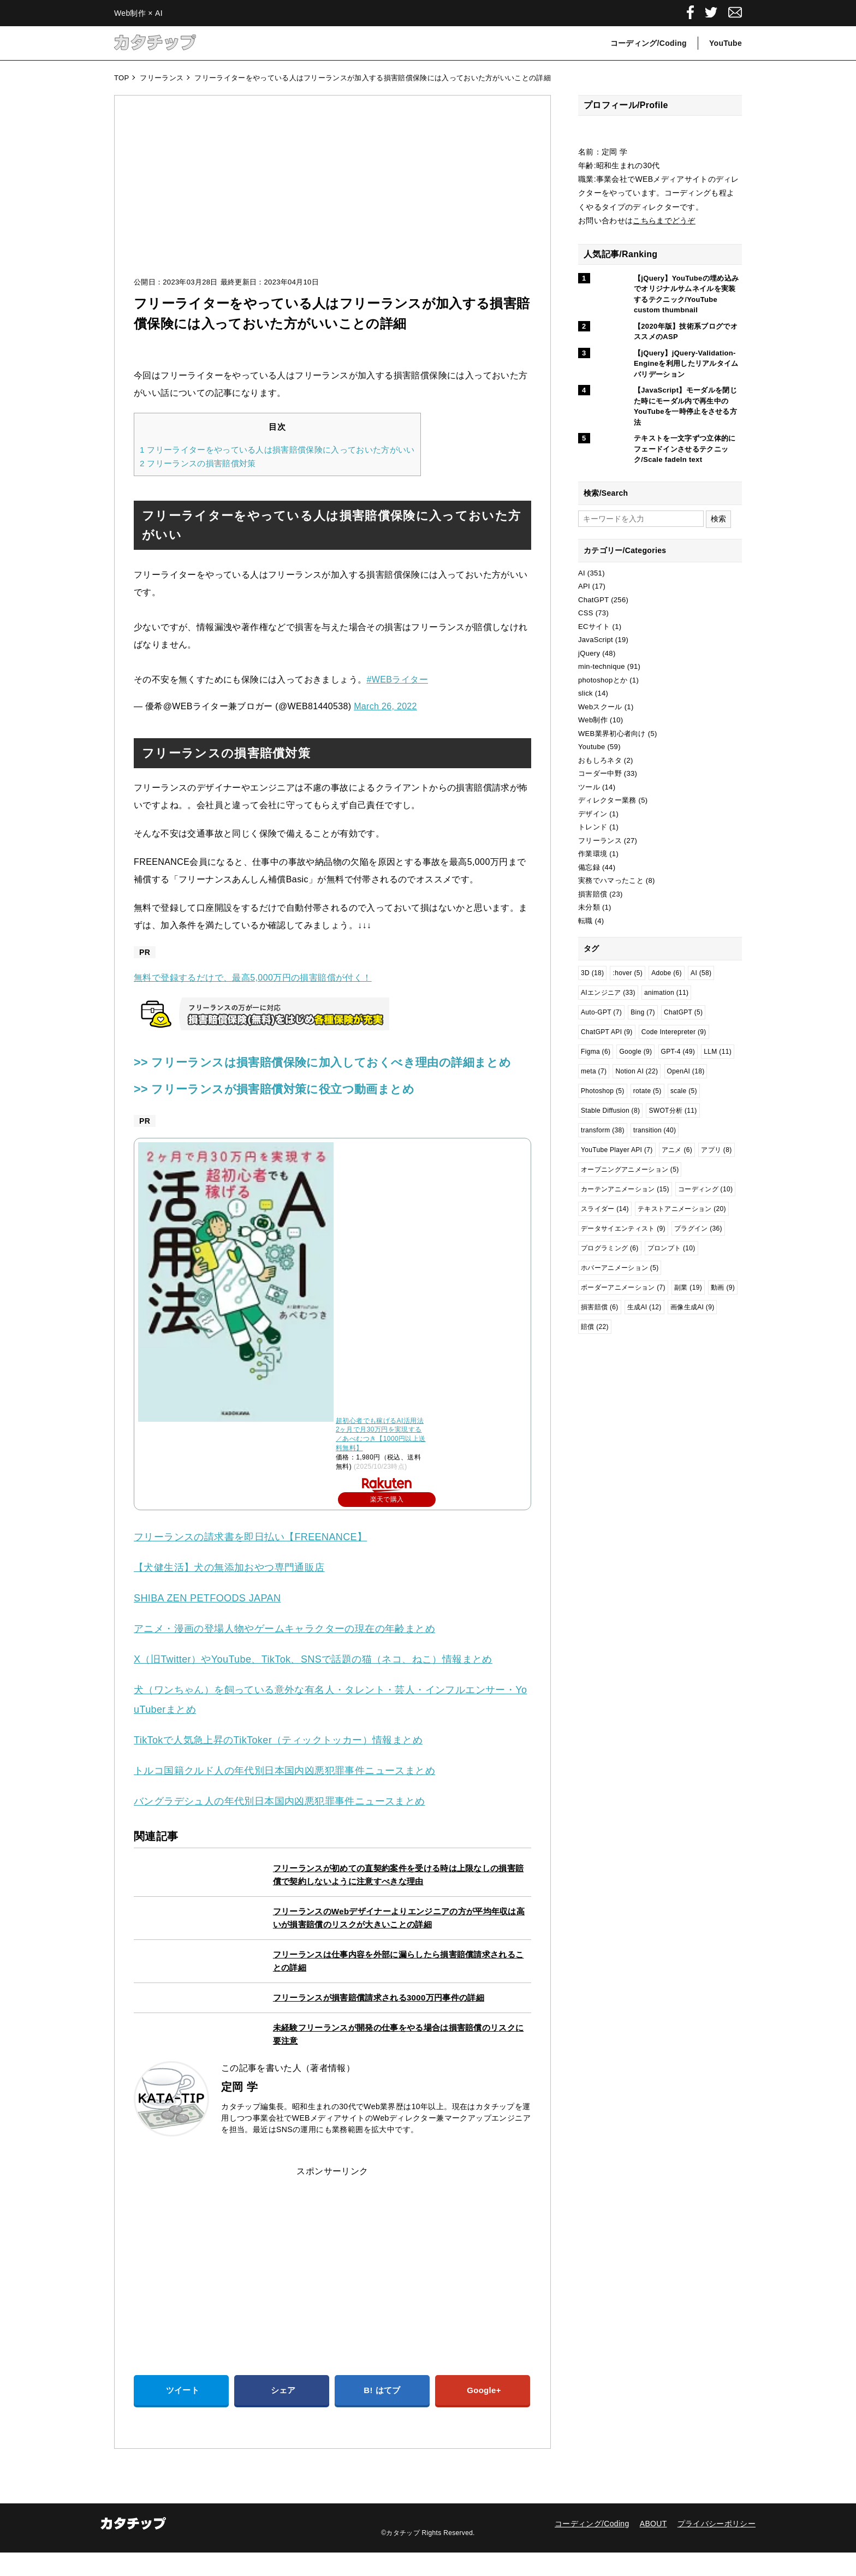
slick (585, 693)
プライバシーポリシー (716, 2547)
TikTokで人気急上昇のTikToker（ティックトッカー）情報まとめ (278, 1763)
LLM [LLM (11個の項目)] (718, 1051)
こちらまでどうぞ (664, 220)
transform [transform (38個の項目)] (603, 1130)
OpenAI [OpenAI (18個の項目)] (686, 1071)
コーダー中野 (600, 773)
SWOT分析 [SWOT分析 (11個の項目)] (673, 1110)
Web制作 (593, 720)
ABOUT (653, 2547)
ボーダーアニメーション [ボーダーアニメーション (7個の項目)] (623, 1287)
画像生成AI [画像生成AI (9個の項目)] (692, 1307)
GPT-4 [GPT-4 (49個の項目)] (678, 1051)
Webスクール (600, 707)
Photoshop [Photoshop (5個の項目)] (603, 1091)
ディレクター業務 (607, 800)
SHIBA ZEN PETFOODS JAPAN (207, 1621)
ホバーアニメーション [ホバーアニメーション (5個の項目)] (619, 1268)
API (584, 586)
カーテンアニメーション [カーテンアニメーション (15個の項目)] (625, 1189)
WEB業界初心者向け (612, 733)
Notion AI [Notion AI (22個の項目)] (636, 1071)
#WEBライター (397, 679)
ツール (589, 787)
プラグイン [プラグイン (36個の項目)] (698, 1228)
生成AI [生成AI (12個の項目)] (644, 1307)
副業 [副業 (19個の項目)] (688, 1287)
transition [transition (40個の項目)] (654, 1130)
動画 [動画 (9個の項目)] (723, 1287)
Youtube (591, 747)
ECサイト (594, 626)
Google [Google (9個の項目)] (635, 1051)
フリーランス (600, 840)
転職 (585, 921)
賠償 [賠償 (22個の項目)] (595, 1327)
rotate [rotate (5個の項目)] (647, 1091)
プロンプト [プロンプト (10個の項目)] (671, 1248)
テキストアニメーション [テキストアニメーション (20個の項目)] (682, 1209)
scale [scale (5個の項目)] (683, 1091)
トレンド (592, 827)
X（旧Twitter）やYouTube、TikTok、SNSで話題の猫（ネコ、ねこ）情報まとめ (313, 1682)
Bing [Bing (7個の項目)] (643, 1012)
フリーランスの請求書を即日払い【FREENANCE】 (250, 1560)
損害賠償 (592, 894)
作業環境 (592, 854)
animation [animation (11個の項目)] (666, 992)
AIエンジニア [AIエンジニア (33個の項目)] (608, 992)
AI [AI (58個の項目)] (701, 973)
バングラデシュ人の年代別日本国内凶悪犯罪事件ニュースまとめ (279, 1824)
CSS (585, 613)
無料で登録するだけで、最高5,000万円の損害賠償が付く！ (253, 977)
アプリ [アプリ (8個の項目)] (716, 1150)
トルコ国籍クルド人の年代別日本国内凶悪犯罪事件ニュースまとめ (284, 1794)
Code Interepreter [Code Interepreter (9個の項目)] (673, 1032)
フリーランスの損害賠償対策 (197, 463)
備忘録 (589, 867)
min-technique (601, 666)
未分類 (589, 907)
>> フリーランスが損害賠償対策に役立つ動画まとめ (293, 1112)
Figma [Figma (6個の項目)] (595, 1051)
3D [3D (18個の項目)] (592, 973)
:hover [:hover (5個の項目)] (628, 973)
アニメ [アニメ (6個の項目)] (677, 1150)
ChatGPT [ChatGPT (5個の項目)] (683, 1012)
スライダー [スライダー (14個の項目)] (605, 1209)
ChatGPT (593, 600)
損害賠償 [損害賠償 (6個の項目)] (600, 1307)
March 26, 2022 (385, 706)
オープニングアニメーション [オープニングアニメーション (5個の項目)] (630, 1169)
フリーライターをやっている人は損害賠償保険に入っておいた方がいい (277, 449)
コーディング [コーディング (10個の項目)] (705, 1189)
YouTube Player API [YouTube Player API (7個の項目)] (617, 1150)
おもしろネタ (600, 760)
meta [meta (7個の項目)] (594, 1071)
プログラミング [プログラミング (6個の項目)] (610, 1248)
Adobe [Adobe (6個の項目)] (666, 973)
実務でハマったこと (611, 880)
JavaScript (595, 640)
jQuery (589, 653)
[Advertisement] (332, 196)
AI (581, 573)
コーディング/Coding (648, 43)
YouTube (725, 43)
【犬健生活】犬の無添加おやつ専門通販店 (229, 1591)
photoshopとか (602, 680)
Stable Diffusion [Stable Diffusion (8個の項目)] (610, 1110)
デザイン (592, 814)
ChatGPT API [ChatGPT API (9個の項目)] (607, 1032)
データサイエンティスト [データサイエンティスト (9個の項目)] (623, 1228)
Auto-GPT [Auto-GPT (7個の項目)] (601, 1012)
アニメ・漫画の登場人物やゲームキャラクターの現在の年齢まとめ (284, 1652)
